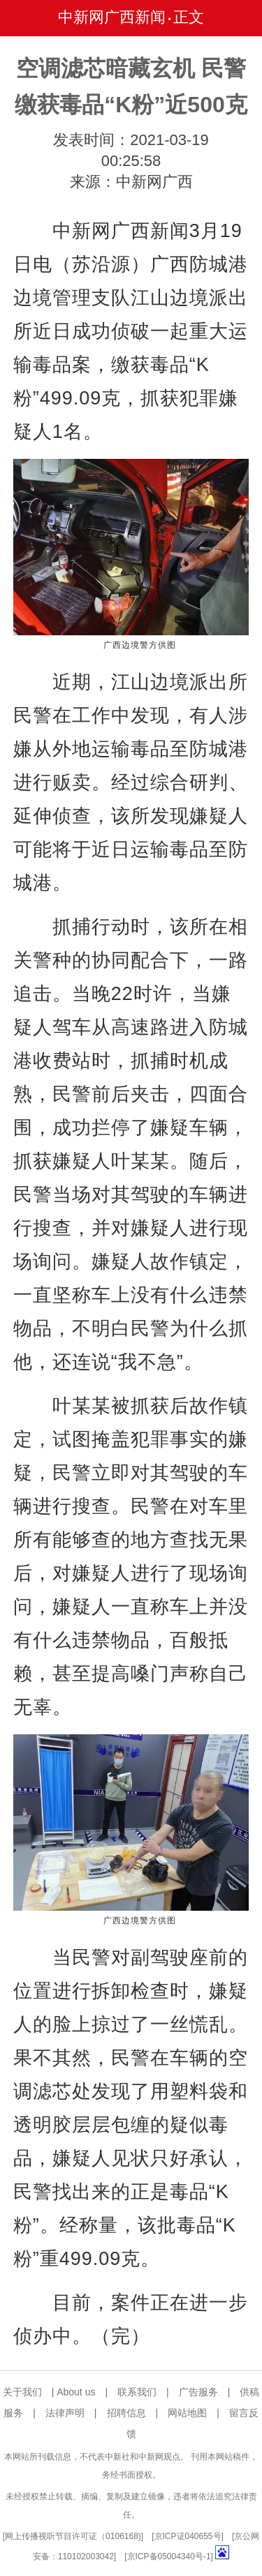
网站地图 (187, 2412)
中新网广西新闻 (112, 17)
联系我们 (137, 2391)
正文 (188, 17)
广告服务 (198, 2391)
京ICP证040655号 (187, 2536)
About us (76, 2391)
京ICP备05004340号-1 (169, 2556)
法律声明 (65, 2412)
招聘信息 (126, 2412)
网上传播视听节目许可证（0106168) (73, 2536)
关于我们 (22, 2391)
